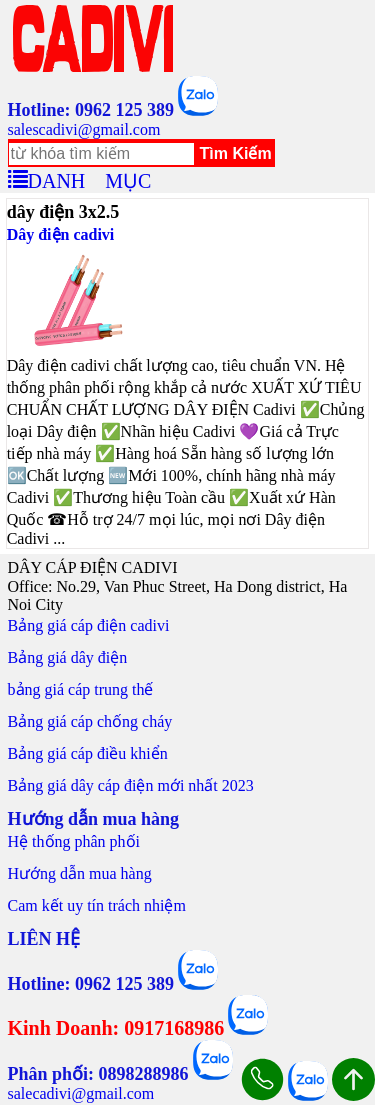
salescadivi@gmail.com (84, 129)
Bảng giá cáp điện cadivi (89, 625)
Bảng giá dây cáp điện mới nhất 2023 (131, 785)
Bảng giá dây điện (68, 657)
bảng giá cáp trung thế (81, 689)
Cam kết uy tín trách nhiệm (97, 905)
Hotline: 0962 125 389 (91, 110)
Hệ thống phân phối (74, 841)
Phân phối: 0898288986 (98, 1074)
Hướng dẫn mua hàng (80, 873)
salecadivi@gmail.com (81, 1093)
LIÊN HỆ (44, 939)
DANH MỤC (90, 178)
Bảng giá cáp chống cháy (90, 721)
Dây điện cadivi (61, 234)
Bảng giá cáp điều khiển (88, 753)
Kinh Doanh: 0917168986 (116, 1028)
